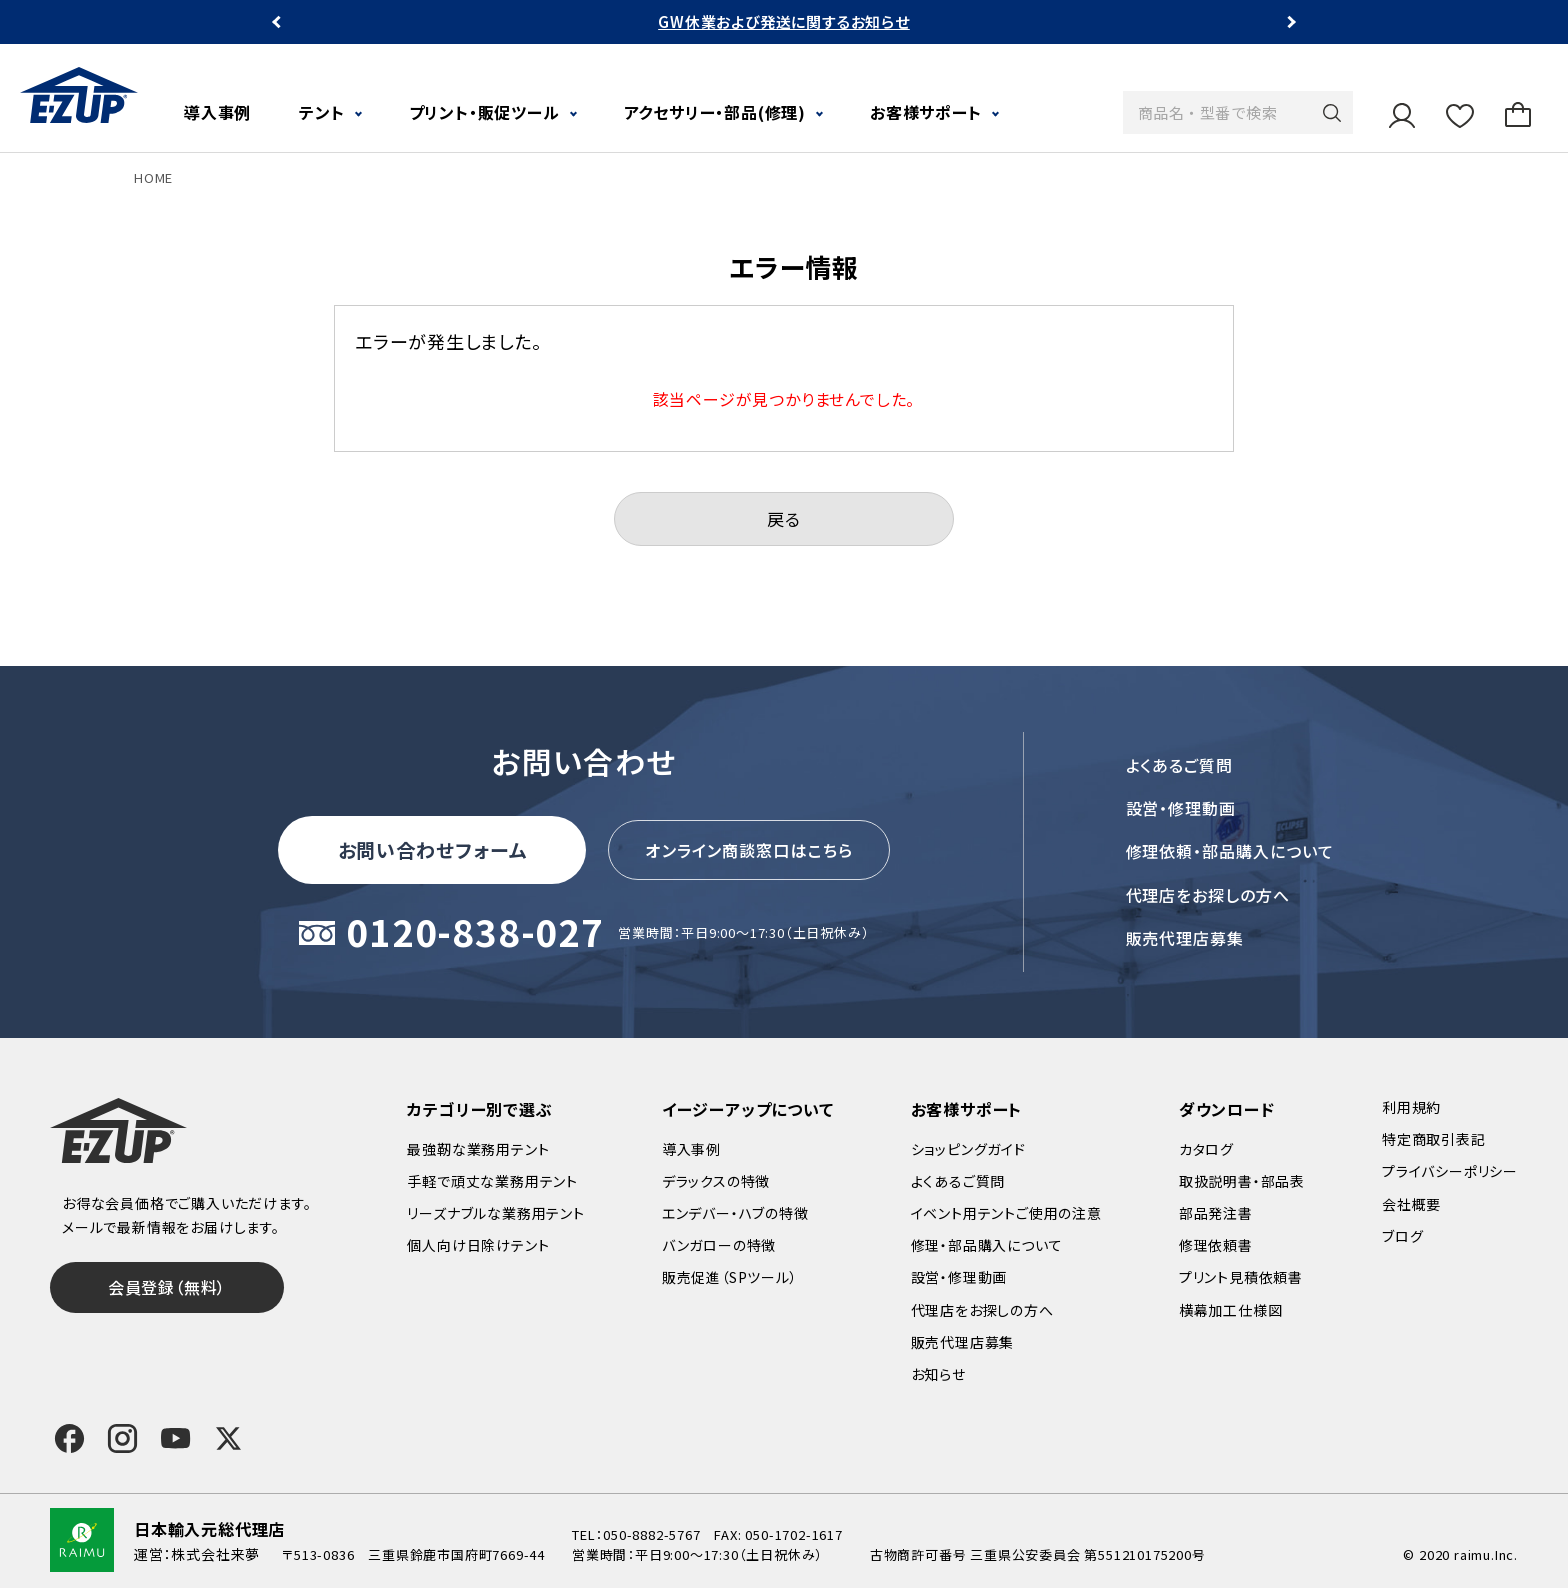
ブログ (1402, 1236)
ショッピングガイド (968, 1149)
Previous (278, 22)
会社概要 (1411, 1204)
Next (1289, 22)
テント (321, 112)
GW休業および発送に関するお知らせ (784, 21)
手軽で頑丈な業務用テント (492, 1181)
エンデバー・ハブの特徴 (735, 1213)
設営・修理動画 (1181, 808)
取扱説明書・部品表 (1242, 1181)
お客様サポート (926, 112)
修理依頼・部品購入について (1230, 851)
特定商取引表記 (1434, 1139)
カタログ (1206, 1149)
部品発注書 (1216, 1213)
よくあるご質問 (1180, 765)
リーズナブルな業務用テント (495, 1213)
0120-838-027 (475, 933)
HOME (153, 177)
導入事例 (217, 112)
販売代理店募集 (1185, 938)
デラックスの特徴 (716, 1181)
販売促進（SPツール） (730, 1277)
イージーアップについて (748, 1109)
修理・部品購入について (987, 1245)
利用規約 (1411, 1107)
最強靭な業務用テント (478, 1149)
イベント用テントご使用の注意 (1006, 1213)
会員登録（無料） (167, 1287)
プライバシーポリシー (1450, 1171)
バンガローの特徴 (719, 1245)
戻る (784, 518)
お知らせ (938, 1374)
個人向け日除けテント (478, 1245)
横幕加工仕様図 (1231, 1310)
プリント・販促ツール (484, 112)
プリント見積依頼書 (1241, 1277)
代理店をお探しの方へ (1208, 895)
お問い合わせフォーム (433, 849)
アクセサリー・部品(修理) (715, 112)
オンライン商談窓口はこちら (749, 850)
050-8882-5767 (651, 1534)
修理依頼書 (1216, 1245)
